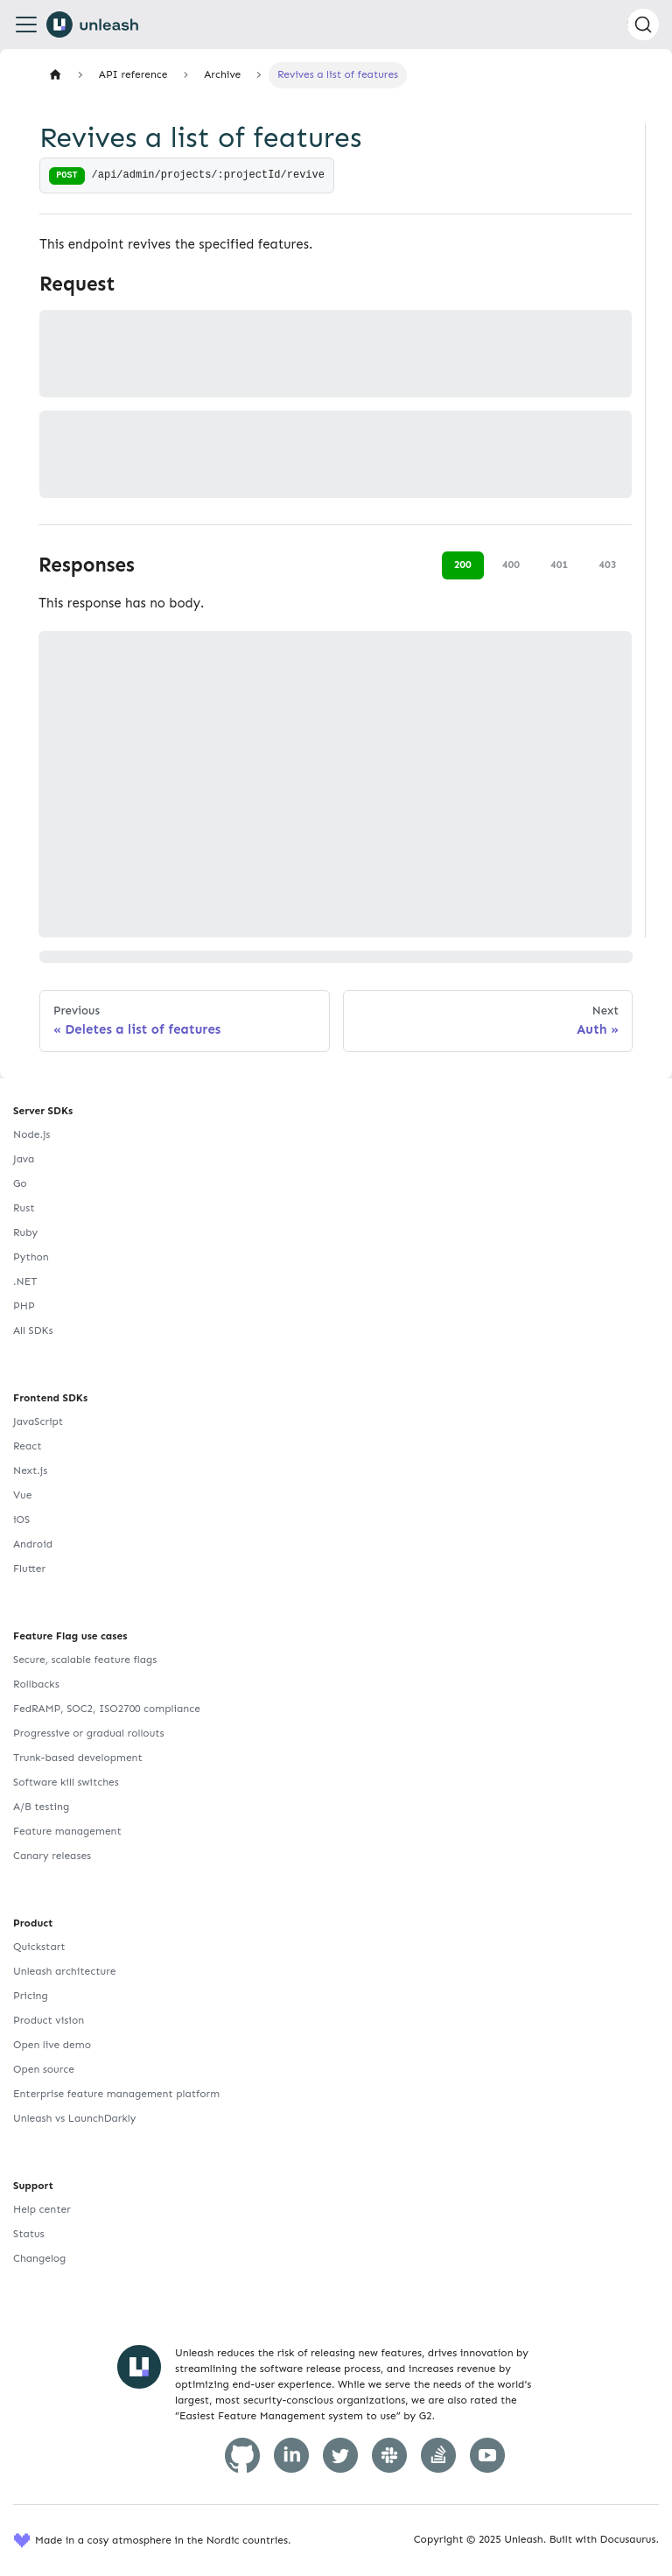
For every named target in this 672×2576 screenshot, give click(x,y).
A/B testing (41, 1806)
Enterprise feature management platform (116, 2094)
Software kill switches (66, 1782)
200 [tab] (463, 564)
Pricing (30, 1996)
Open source (43, 2069)
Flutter (29, 1568)
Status (29, 2234)
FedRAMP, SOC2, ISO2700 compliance (106, 1708)
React (27, 1446)
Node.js (31, 1134)
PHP (24, 1306)
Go (20, 1183)
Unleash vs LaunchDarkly (74, 2118)
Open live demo (52, 2045)
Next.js (30, 1470)
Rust (23, 1208)
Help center (42, 2209)
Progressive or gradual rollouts (88, 1733)
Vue (22, 1495)
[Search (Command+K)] (643, 24)
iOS (21, 1519)
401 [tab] (559, 564)
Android (32, 1544)
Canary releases (52, 1856)
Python (31, 1257)
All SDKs (32, 1330)
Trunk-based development (78, 1757)
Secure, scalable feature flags (85, 1659)
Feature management (67, 1831)
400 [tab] (511, 564)
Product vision (48, 2020)
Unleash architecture (64, 1971)
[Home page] (55, 75)
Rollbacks (36, 1684)
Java (23, 1159)
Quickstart (39, 1947)
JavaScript (38, 1421)
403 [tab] (607, 564)
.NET (25, 1281)
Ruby (25, 1232)
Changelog (39, 2258)
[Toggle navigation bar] (26, 24)
